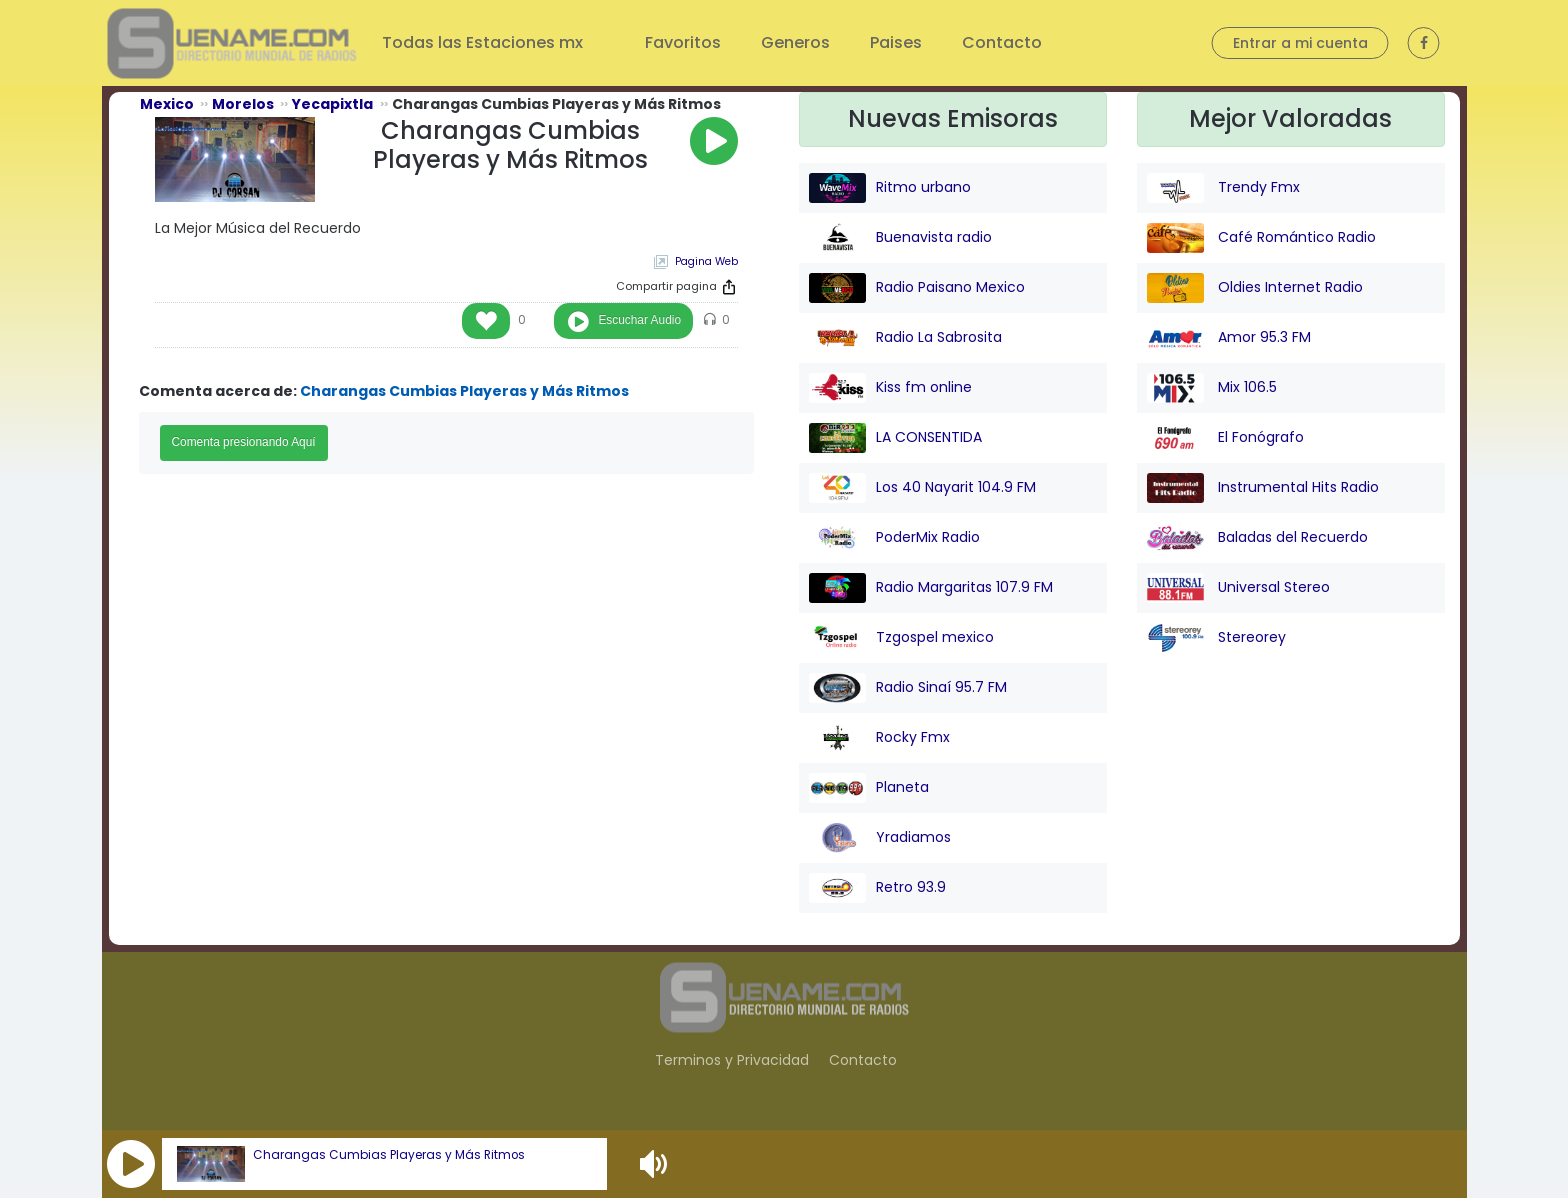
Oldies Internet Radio (1255, 288)
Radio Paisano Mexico (917, 288)
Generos (795, 42)
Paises (896, 42)
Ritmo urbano (890, 188)
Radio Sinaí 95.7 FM (908, 688)
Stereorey (1216, 638)
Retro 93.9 (877, 888)
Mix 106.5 (1212, 388)
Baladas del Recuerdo (1257, 538)
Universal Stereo (1238, 588)
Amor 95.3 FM (1229, 338)
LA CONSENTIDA (895, 438)
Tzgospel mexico (901, 638)
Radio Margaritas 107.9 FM (931, 588)
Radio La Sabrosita (905, 338)
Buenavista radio (900, 238)
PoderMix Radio (894, 538)
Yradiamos (880, 838)
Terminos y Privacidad (732, 1060)
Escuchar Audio (639, 320)
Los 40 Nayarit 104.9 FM (922, 488)
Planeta (869, 788)
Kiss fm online (890, 388)
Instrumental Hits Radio (1263, 488)
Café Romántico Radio (1261, 238)
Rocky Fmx (879, 738)
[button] (131, 1164)
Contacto (1002, 42)
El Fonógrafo (1225, 438)
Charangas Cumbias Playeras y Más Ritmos (389, 1155)
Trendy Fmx (1223, 188)
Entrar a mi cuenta (1300, 43)
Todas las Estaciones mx (484, 42)
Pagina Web (706, 261)
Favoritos (683, 42)
